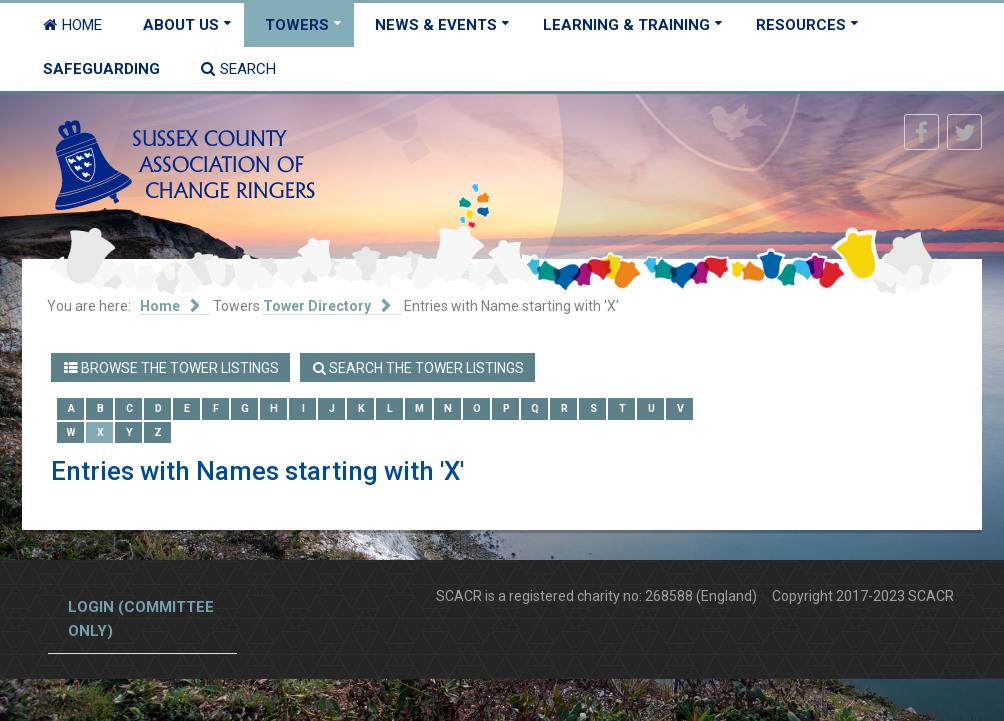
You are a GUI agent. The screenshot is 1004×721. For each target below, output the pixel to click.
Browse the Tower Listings (171, 368)
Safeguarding (101, 69)
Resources (801, 25)
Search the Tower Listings (418, 368)
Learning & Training (626, 25)
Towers (297, 25)
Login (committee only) (141, 619)
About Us (181, 25)
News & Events (436, 25)
